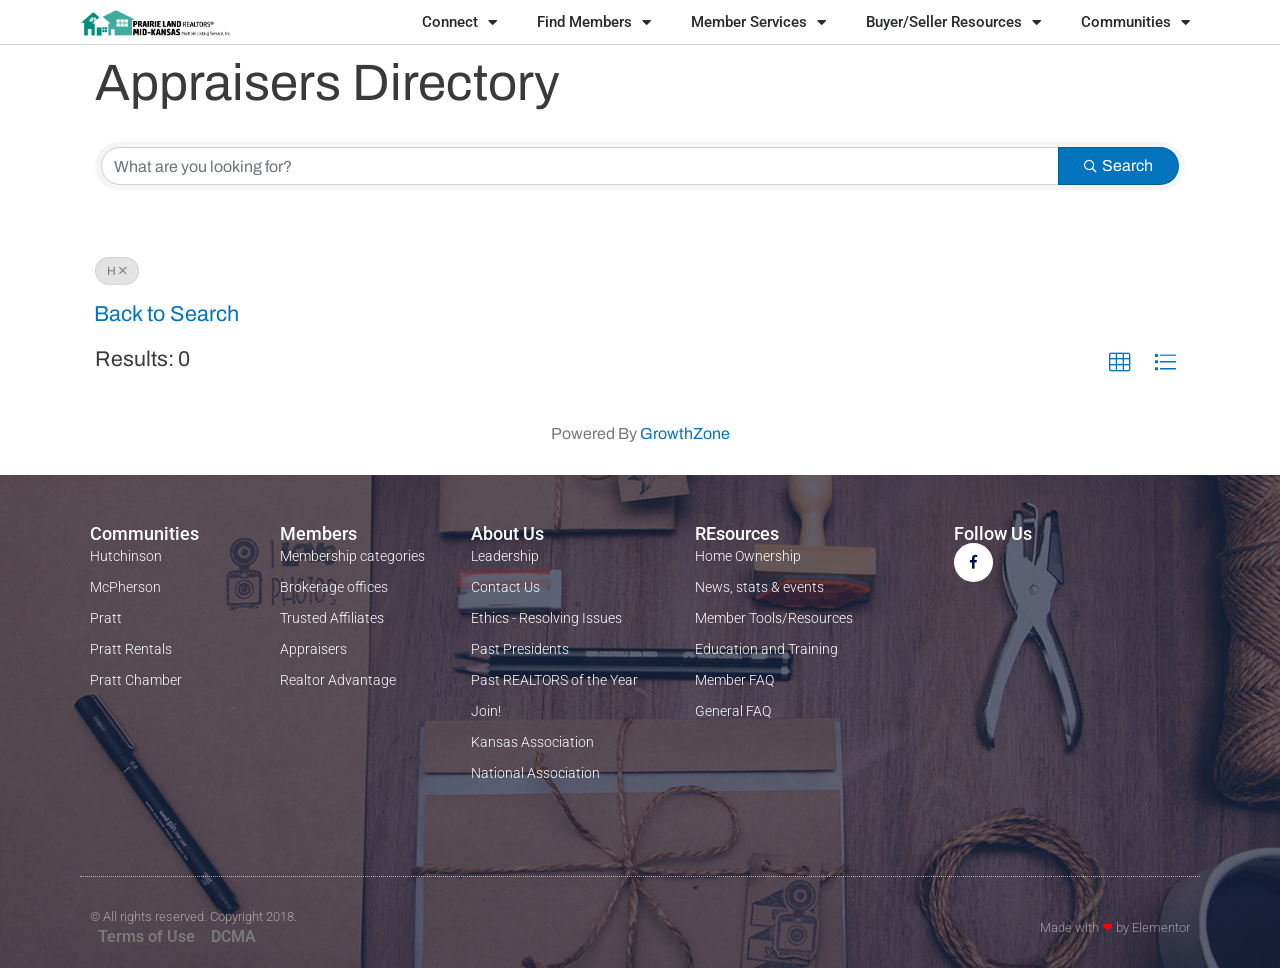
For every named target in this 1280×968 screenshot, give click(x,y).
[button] (1120, 363)
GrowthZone (685, 433)
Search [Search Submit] (1118, 165)
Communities (1135, 22)
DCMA (233, 936)
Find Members (594, 22)
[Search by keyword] (580, 166)
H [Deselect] (117, 271)
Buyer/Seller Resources (953, 22)
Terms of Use (146, 936)
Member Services (758, 22)
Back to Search (166, 314)
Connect (459, 22)
